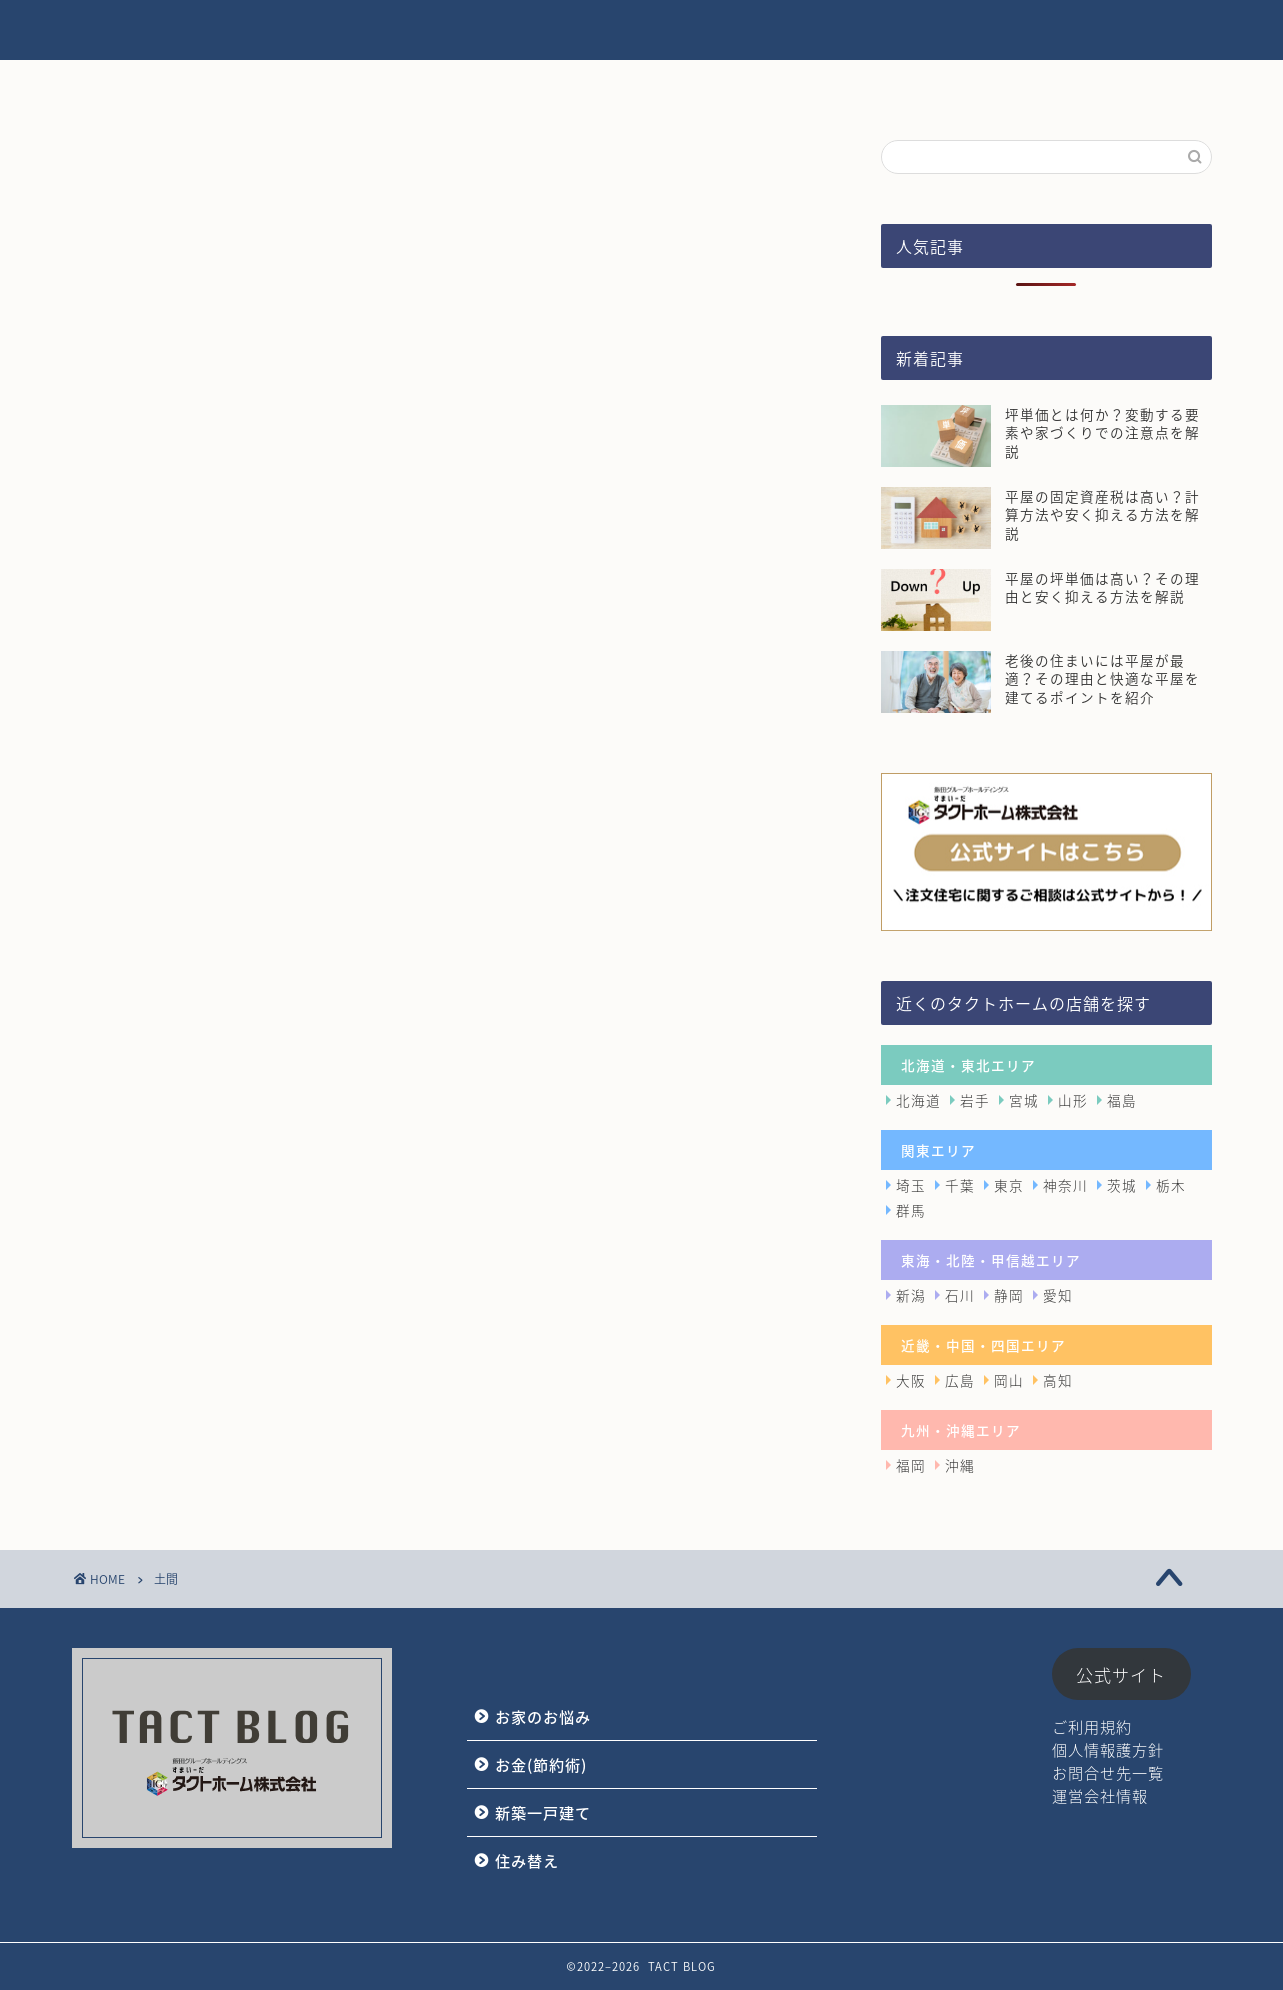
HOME (430, 31)
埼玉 (911, 1185)
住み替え (952, 31)
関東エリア (938, 1150)
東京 (1009, 1185)
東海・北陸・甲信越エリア (991, 1260)
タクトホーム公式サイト (1114, 31)
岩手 (975, 1100)
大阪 (911, 1380)
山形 (1073, 1100)
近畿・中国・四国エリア (983, 1345)
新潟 (911, 1295)
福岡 (911, 1465)
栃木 (1171, 1185)
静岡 (1009, 1295)
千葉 (960, 1185)
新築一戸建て (827, 31)
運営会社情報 (1100, 1795)
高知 (1058, 1380)
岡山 (1009, 1380)
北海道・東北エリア (968, 1065)
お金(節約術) (687, 31)
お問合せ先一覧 (1108, 1772)
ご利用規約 (1092, 1726)
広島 (960, 1380)
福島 (1122, 1100)
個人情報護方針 (1108, 1749)
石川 (960, 1295)
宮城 (1024, 1100)
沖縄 (960, 1465)
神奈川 (1065, 1185)
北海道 (918, 1100)
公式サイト (1121, 1674)
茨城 (1122, 1185)
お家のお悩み (548, 31)
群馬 (911, 1210)
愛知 (1058, 1295)
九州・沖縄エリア (961, 1430)
